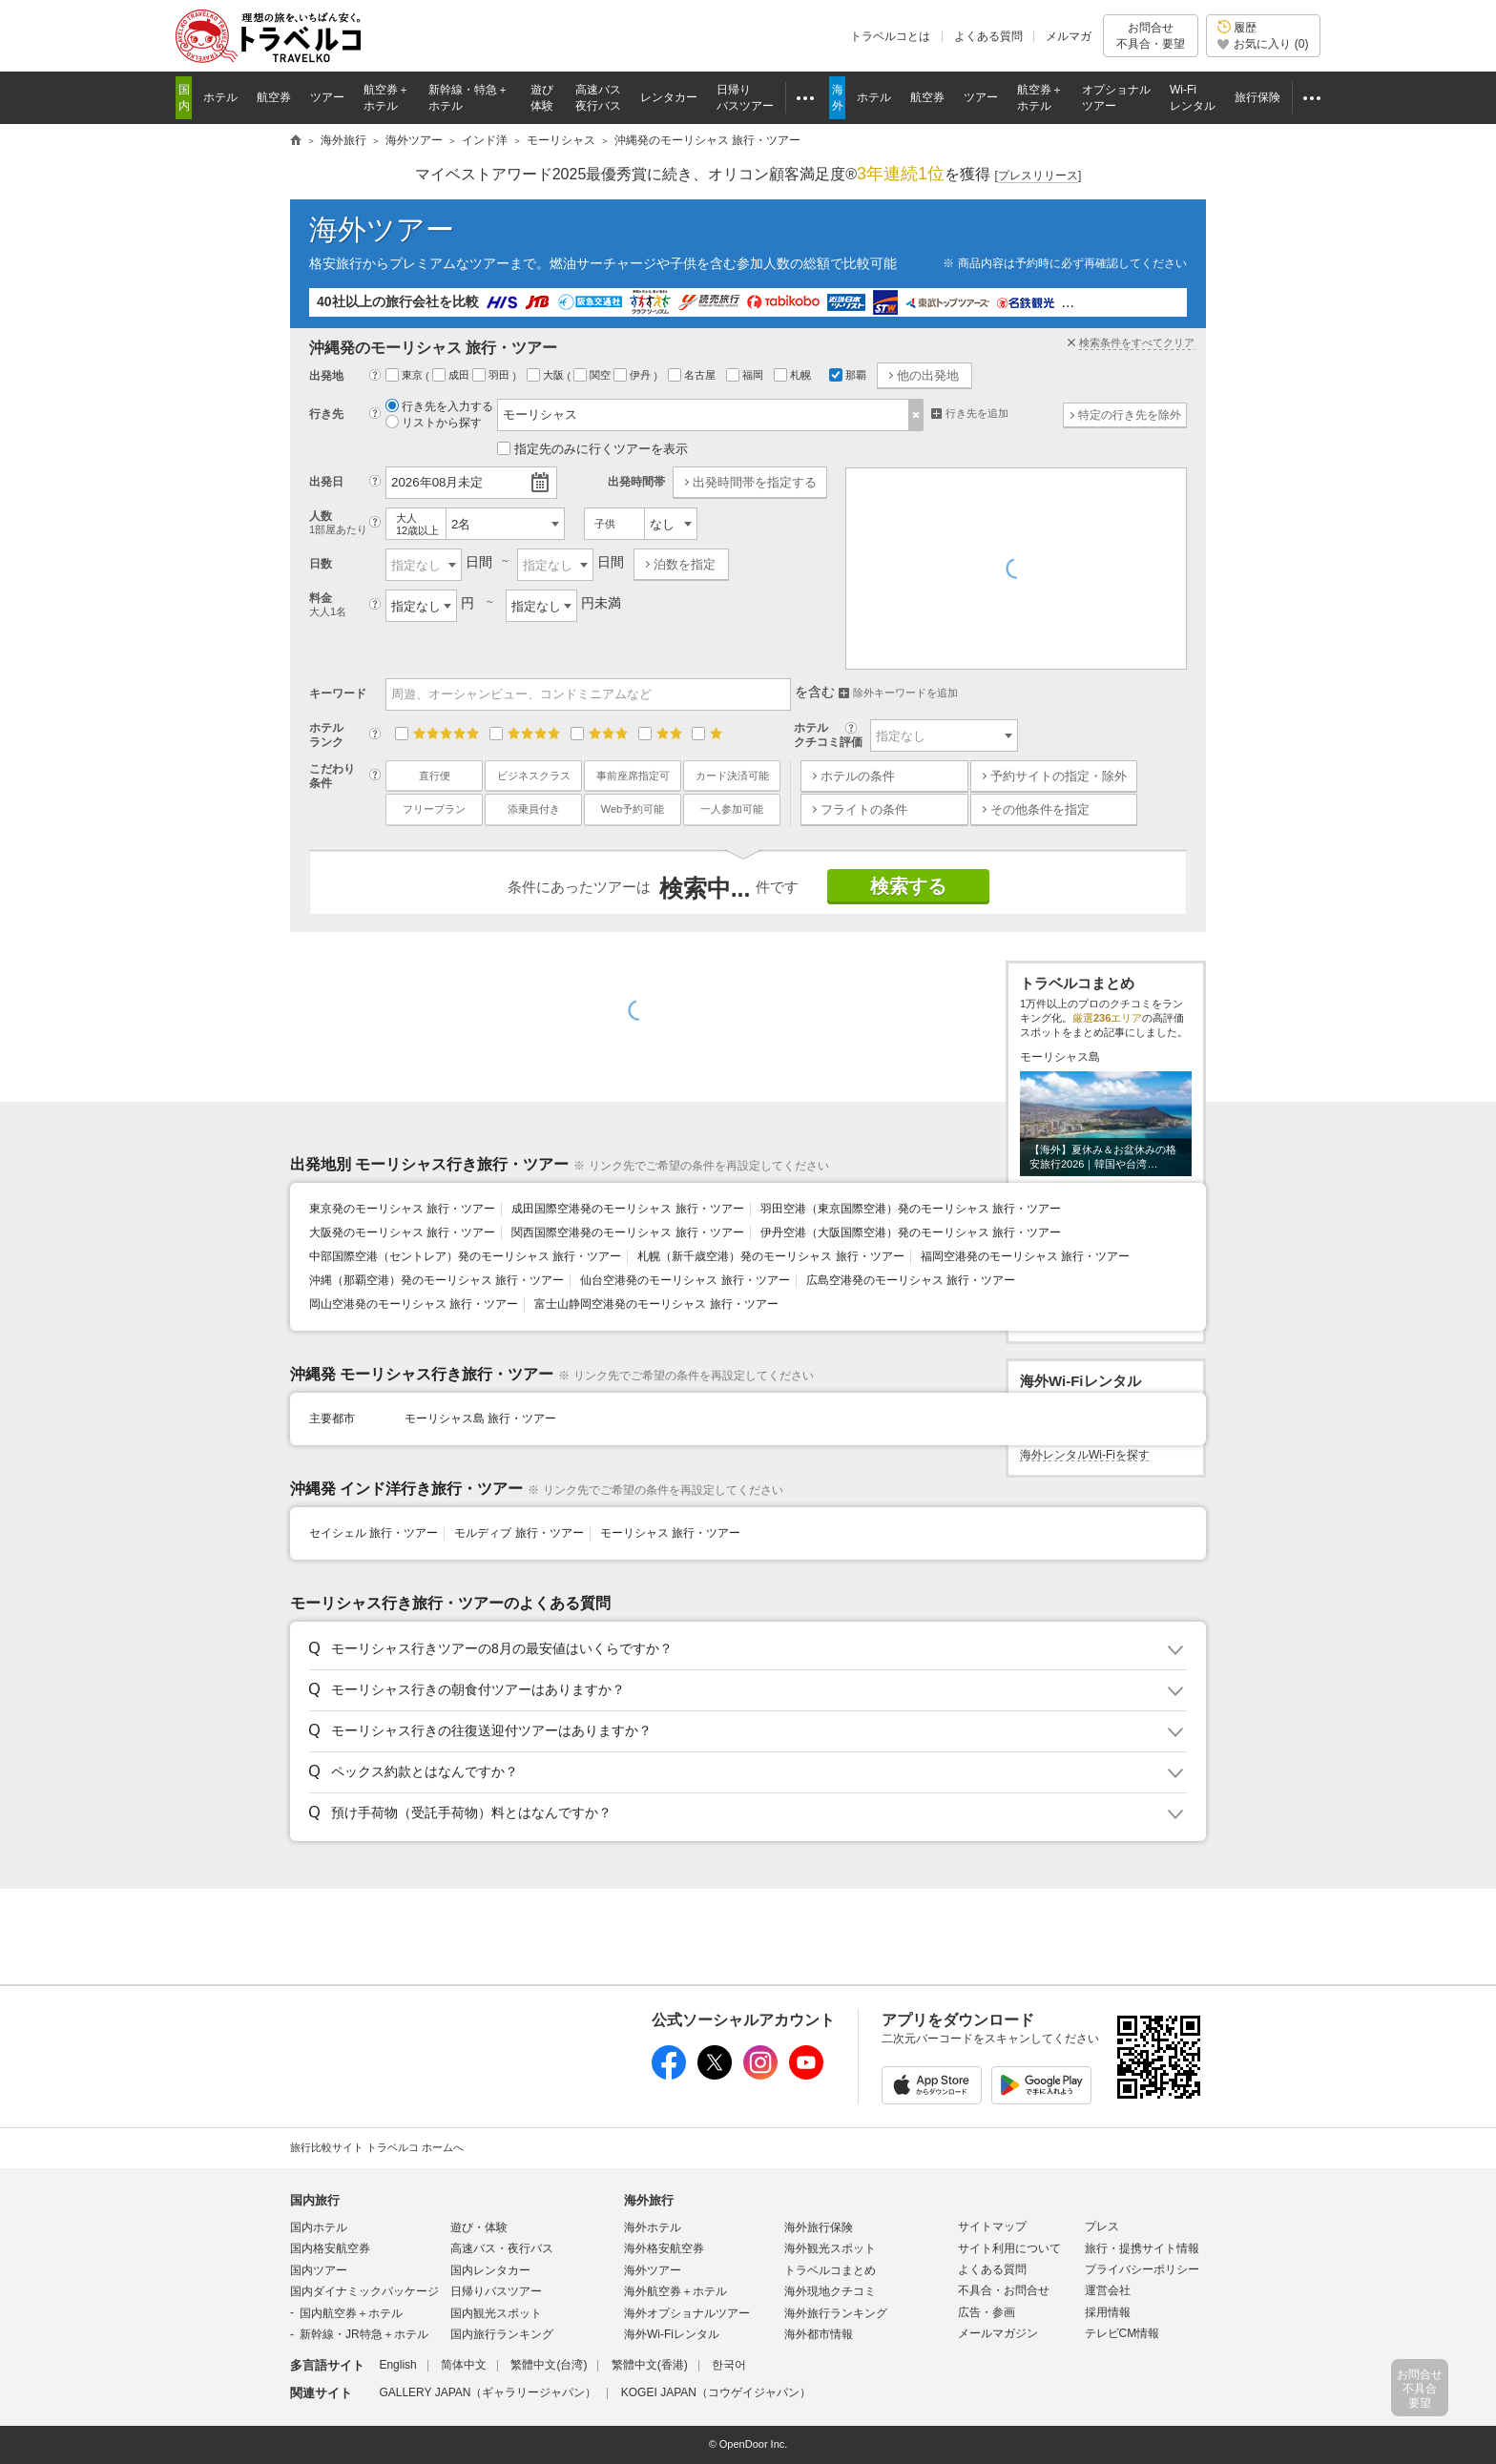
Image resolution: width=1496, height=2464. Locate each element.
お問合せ (1150, 36)
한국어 (729, 2364)
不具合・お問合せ (1003, 2290)
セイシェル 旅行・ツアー (373, 1533)
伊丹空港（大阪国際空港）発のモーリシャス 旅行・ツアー (910, 1232)
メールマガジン (998, 2333)
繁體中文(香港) (650, 2364)
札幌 (794, 375)
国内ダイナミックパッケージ (364, 2291)
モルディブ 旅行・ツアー (518, 1533)
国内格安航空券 (330, 2248)
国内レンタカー (490, 2270)
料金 (345, 605)
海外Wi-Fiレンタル (671, 2334)
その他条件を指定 (1040, 809)
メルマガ (1068, 36)
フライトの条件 (864, 809)
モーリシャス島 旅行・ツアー (480, 1418)
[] (1038, 176)
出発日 (326, 481)
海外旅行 (649, 2200)
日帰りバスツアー (496, 2291)
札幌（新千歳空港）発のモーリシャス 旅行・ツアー (770, 1256)
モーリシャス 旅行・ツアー (670, 1533)
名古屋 (693, 375)
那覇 (847, 375)
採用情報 (1108, 2312)
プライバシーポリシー (1142, 2269)
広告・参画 (986, 2312)
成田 (452, 375)
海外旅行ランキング (835, 2313)
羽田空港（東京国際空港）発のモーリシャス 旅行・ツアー (910, 1208)
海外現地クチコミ (830, 2291)
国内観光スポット (496, 2313)
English (397, 2364)
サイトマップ (992, 2226)
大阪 (547, 375)
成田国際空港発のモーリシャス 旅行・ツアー (627, 1208)
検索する (908, 886)
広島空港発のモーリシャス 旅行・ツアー (910, 1280)
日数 (320, 563)
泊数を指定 (685, 564)
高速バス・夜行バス (501, 2248)
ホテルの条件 (858, 776)
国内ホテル (318, 2227)
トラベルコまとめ (830, 2270)
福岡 (746, 375)
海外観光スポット (830, 2248)
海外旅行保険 (818, 2227)
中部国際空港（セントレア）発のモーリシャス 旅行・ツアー (465, 1256)
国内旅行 (315, 2200)
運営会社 (1108, 2290)
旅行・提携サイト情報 (1142, 2248)
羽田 (492, 375)
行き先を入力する (439, 406)
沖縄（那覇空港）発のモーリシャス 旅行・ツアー (436, 1280)
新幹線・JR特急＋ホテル (364, 2334)
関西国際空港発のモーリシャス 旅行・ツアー (627, 1232)
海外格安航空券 (664, 2248)
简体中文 (464, 2364)
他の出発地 (928, 375)
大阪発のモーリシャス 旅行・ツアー (402, 1232)
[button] (744, 1649)
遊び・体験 (479, 2227)
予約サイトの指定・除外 (1058, 776)
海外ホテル (652, 2227)
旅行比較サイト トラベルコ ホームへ (377, 2147)
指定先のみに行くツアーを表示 (592, 449)
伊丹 (633, 375)
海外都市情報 (818, 2334)
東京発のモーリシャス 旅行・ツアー (402, 1208)
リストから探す (433, 422)
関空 (593, 375)
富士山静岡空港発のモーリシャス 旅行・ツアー (656, 1304)
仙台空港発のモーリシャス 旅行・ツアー (684, 1280)
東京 (405, 375)
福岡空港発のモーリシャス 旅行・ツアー (1025, 1256)
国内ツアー (318, 2270)
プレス (1102, 2226)
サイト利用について (1009, 2248)
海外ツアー (381, 229)
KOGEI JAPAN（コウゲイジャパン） (716, 2392)
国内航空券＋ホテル (351, 2313)
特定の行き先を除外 (1129, 415)
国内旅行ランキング (501, 2334)
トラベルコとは (890, 36)
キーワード (337, 693)
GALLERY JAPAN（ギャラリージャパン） (487, 2392)
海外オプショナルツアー (687, 2313)
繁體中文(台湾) (548, 2364)
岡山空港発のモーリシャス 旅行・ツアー (413, 1304)
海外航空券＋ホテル (675, 2291)
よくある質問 (988, 36)
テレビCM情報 (1122, 2333)
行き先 (326, 414)
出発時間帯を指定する (755, 482)
